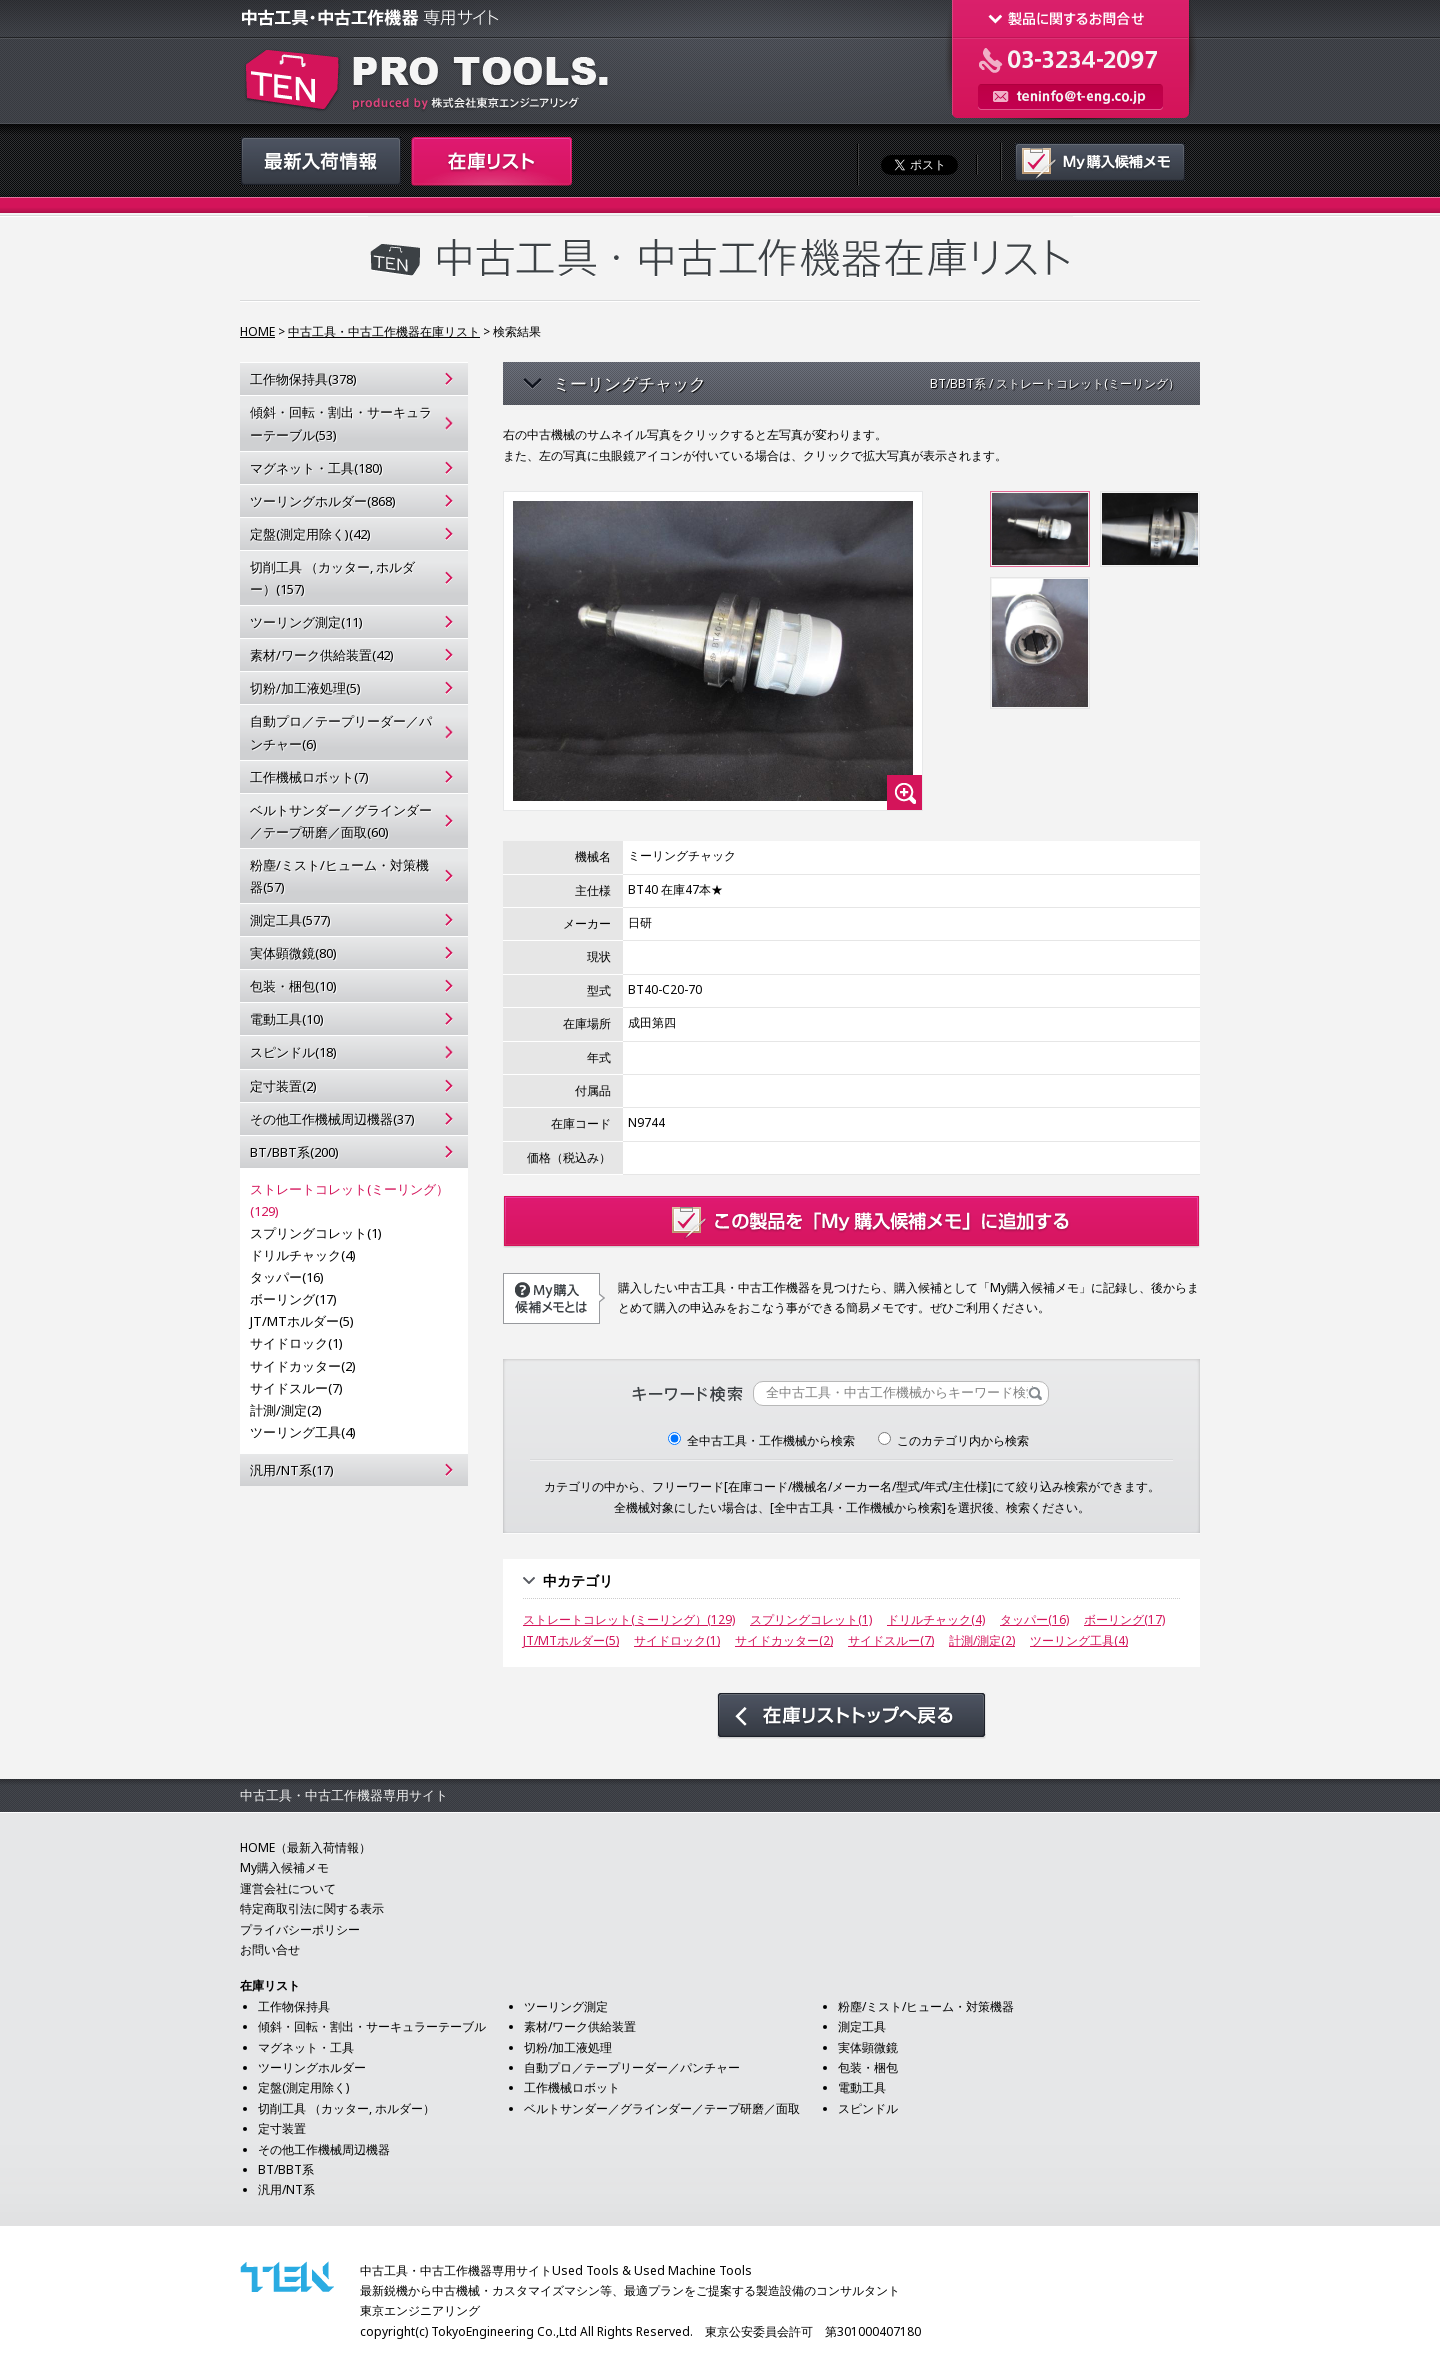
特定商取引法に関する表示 (312, 1908)
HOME (257, 331)
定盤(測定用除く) (303, 2087)
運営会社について (288, 1888)
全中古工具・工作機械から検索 (761, 1440)
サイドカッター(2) (303, 1366)
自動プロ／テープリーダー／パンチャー (632, 2067)
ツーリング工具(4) (303, 1432)
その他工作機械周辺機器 (324, 2149)
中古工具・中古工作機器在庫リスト (384, 331)
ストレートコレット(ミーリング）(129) (349, 1200)
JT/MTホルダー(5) (302, 1321)
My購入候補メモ (284, 1867)
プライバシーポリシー (300, 1929)
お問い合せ (270, 1949)
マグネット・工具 (306, 2047)
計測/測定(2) (286, 1410)
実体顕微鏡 (868, 2047)
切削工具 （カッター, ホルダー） (346, 2108)
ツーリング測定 (566, 2006)
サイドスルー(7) (296, 1388)
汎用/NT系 (286, 2189)
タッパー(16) (287, 1277)
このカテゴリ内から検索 (953, 1440)
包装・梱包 (868, 2067)
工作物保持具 (294, 2006)
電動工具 (862, 2087)
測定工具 (862, 2026)
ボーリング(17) (293, 1299)
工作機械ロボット (572, 2087)
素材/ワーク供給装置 (580, 2026)
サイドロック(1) (296, 1343)
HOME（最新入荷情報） (305, 1847)
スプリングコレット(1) (316, 1233)
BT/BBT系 (286, 2169)
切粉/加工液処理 (568, 2047)
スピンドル (868, 2108)
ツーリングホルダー (312, 2067)
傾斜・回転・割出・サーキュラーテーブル (372, 2026)
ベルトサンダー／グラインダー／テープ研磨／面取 (662, 2108)
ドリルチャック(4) (303, 1255)
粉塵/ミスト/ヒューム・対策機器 (926, 2006)
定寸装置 (282, 2128)
